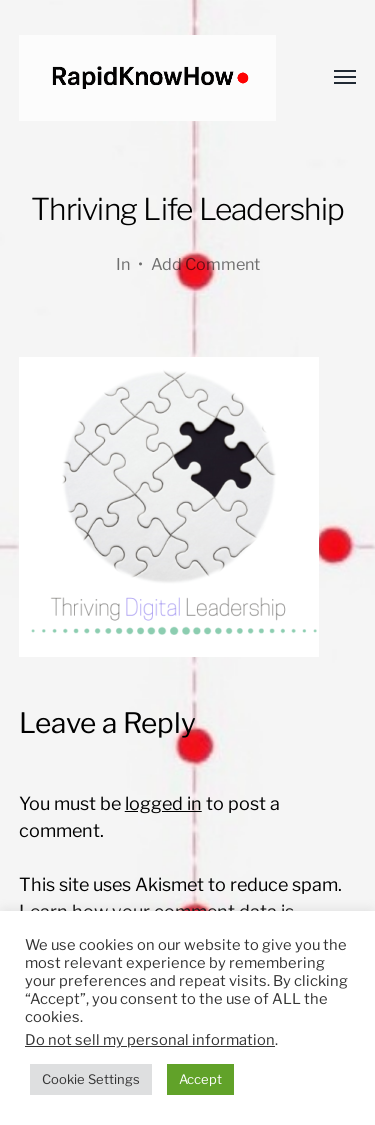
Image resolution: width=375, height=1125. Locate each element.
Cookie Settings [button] (91, 1079)
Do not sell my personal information (150, 1040)
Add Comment (205, 264)
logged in (163, 803)
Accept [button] (200, 1079)
